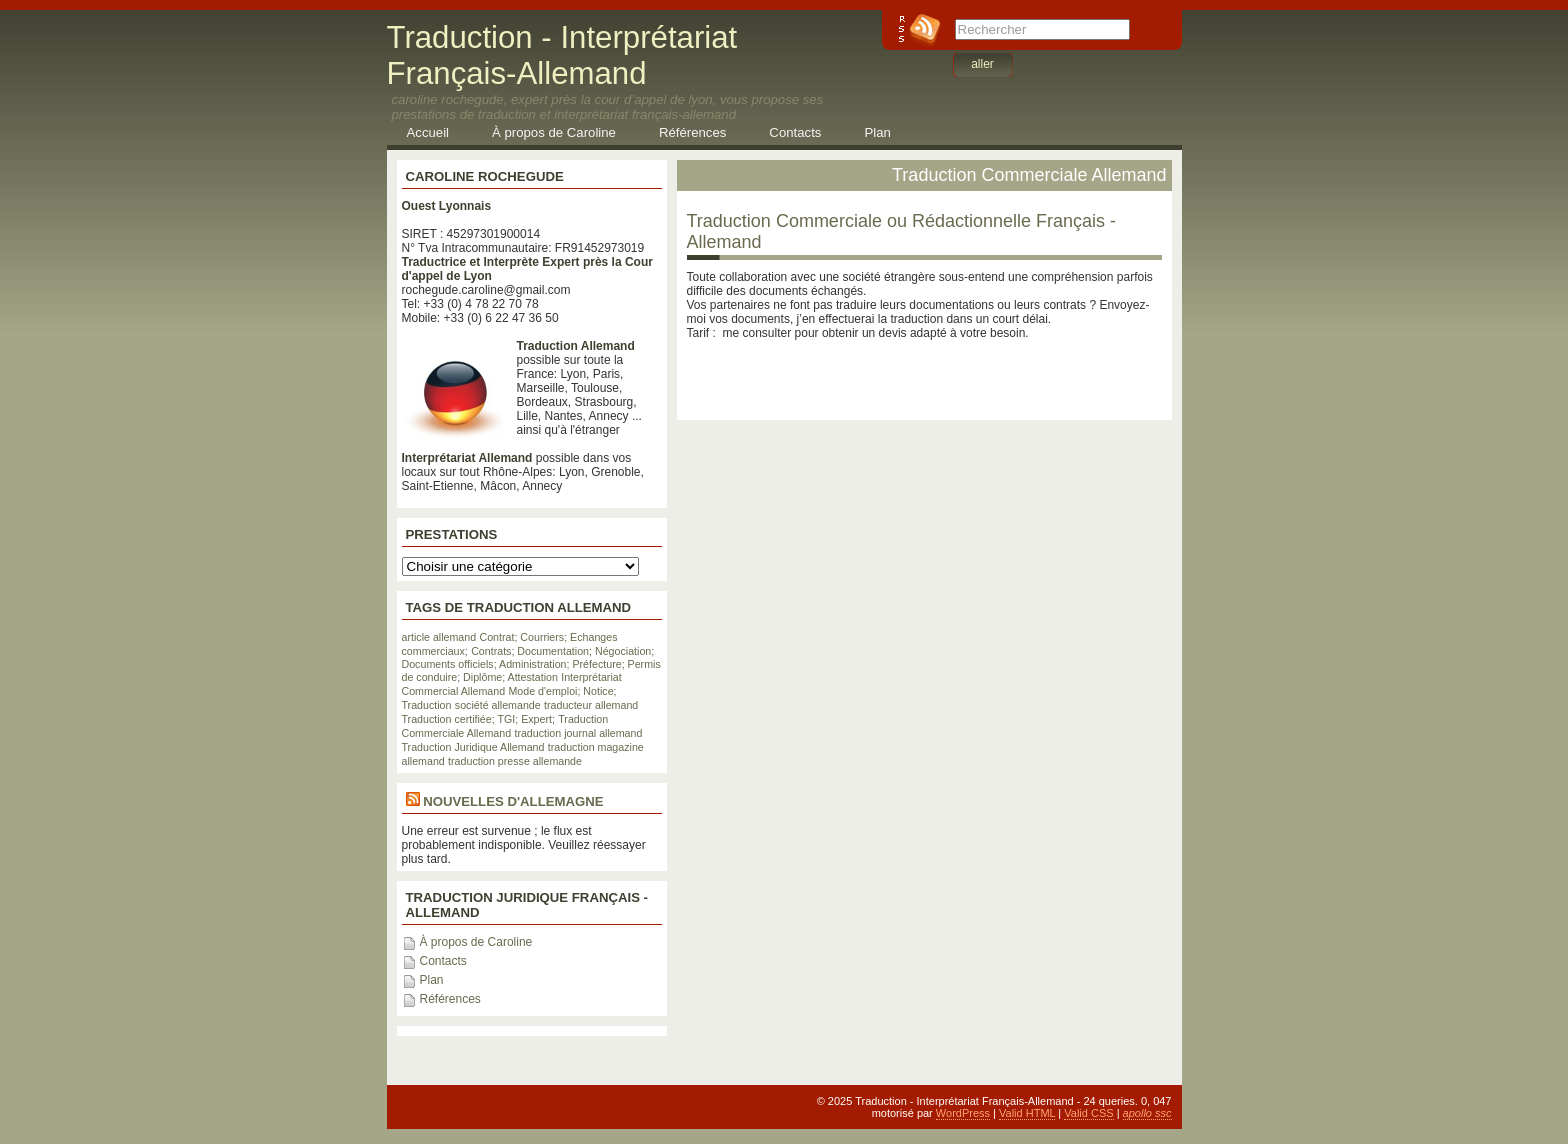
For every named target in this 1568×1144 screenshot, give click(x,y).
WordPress (963, 1113)
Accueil (428, 132)
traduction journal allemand (578, 733)
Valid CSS (1088, 1113)
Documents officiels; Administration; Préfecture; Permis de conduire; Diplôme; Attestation (531, 670)
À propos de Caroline (554, 132)
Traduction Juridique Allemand (473, 747)
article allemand (439, 637)
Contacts (795, 132)
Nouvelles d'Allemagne (513, 801)
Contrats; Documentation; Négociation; (562, 651)
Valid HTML (1027, 1113)
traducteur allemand (591, 705)
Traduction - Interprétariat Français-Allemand (562, 55)
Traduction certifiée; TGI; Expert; (478, 719)
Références (692, 132)
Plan (877, 132)
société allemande (498, 705)
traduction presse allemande (515, 761)
